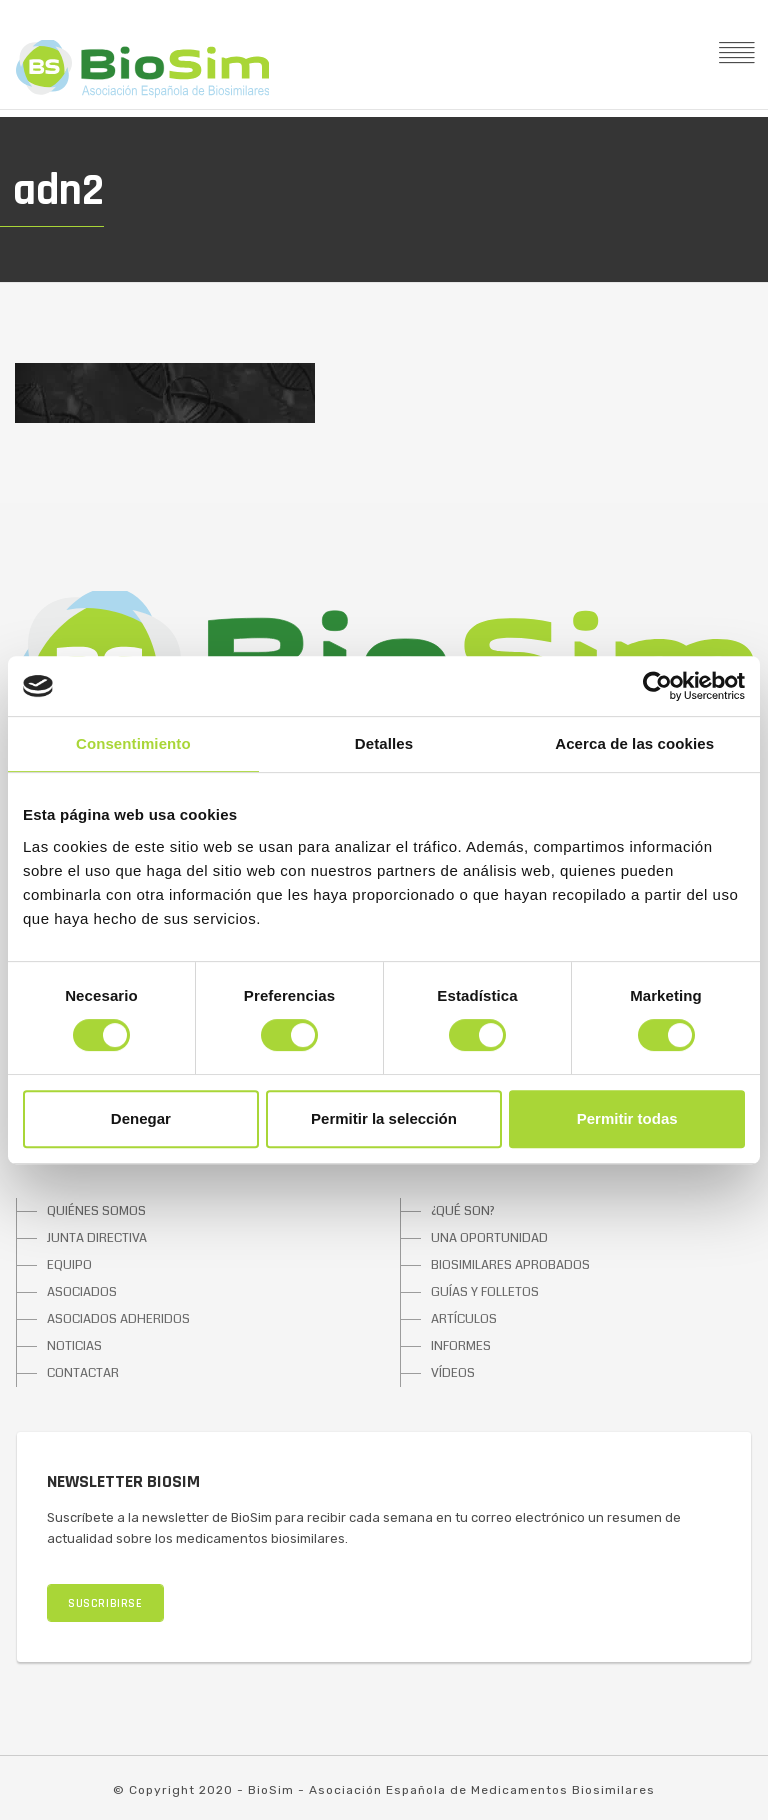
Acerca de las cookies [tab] (634, 743)
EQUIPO (69, 1265)
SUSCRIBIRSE (105, 1603)
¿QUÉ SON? (463, 1211)
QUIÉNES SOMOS (96, 1211)
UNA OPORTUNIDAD (489, 1238)
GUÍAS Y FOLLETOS (485, 1292)
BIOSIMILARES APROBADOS (510, 1265)
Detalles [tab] (384, 743)
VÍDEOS (453, 1373)
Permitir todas (627, 1118)
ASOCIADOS (82, 1292)
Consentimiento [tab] (133, 743)
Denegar (141, 1118)
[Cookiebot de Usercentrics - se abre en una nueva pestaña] (657, 686)
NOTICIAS (74, 1346)
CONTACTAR (83, 1373)
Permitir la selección (384, 1118)
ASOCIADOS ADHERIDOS (118, 1319)
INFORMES (461, 1346)
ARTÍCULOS (464, 1319)
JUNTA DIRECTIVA (97, 1238)
